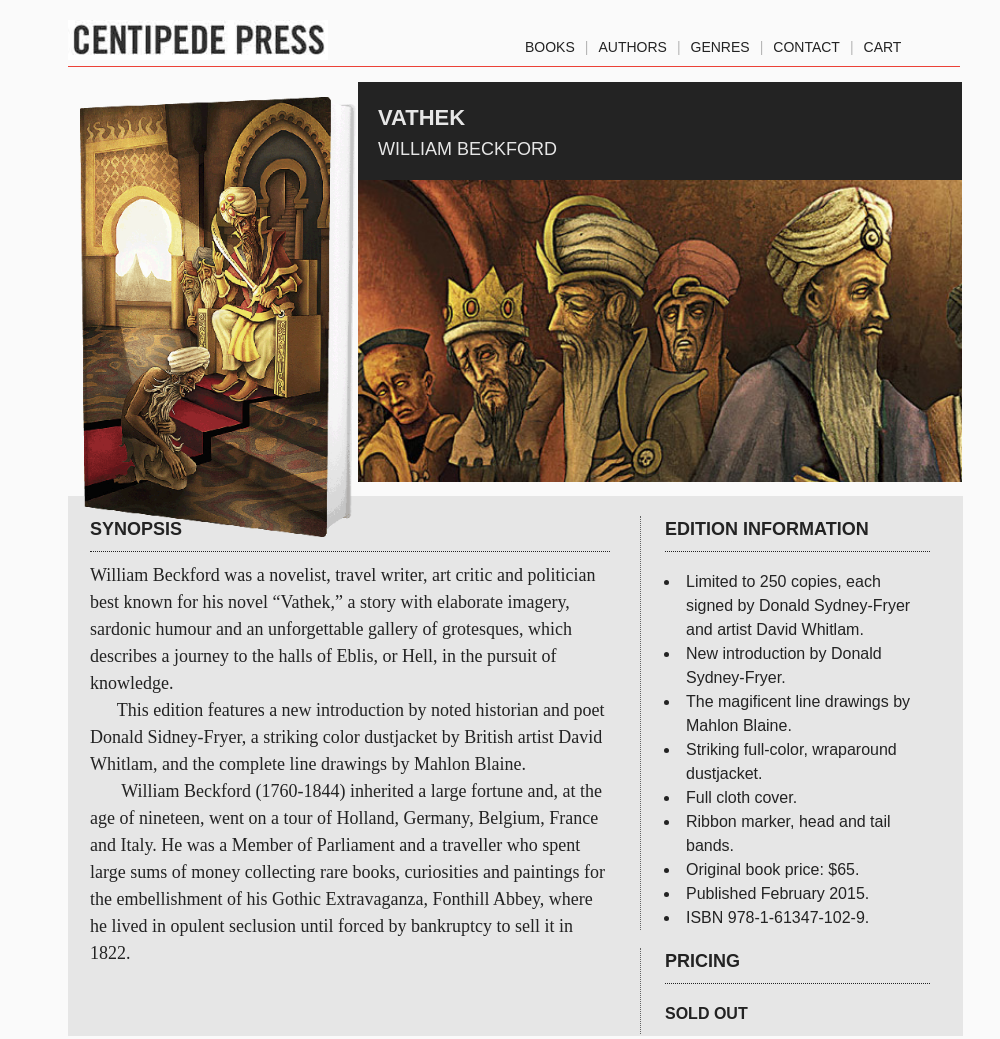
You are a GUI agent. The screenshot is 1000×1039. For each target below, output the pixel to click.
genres (720, 43)
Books (550, 43)
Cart (883, 43)
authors (632, 43)
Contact (806, 43)
